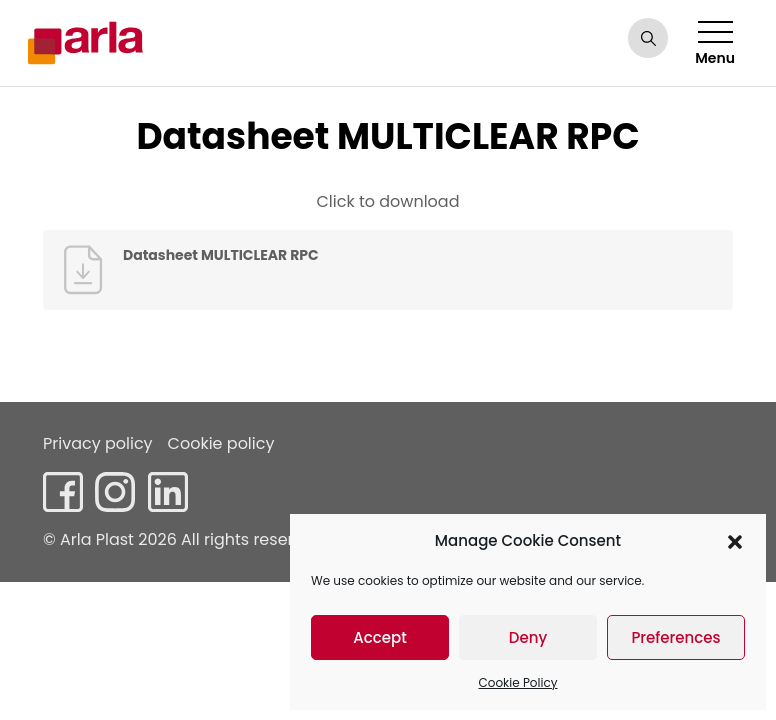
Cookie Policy (518, 682)
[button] (735, 541)
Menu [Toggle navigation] (715, 44)
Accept (379, 637)
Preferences (675, 637)
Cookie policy (221, 443)
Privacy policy (98, 443)
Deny (528, 637)
